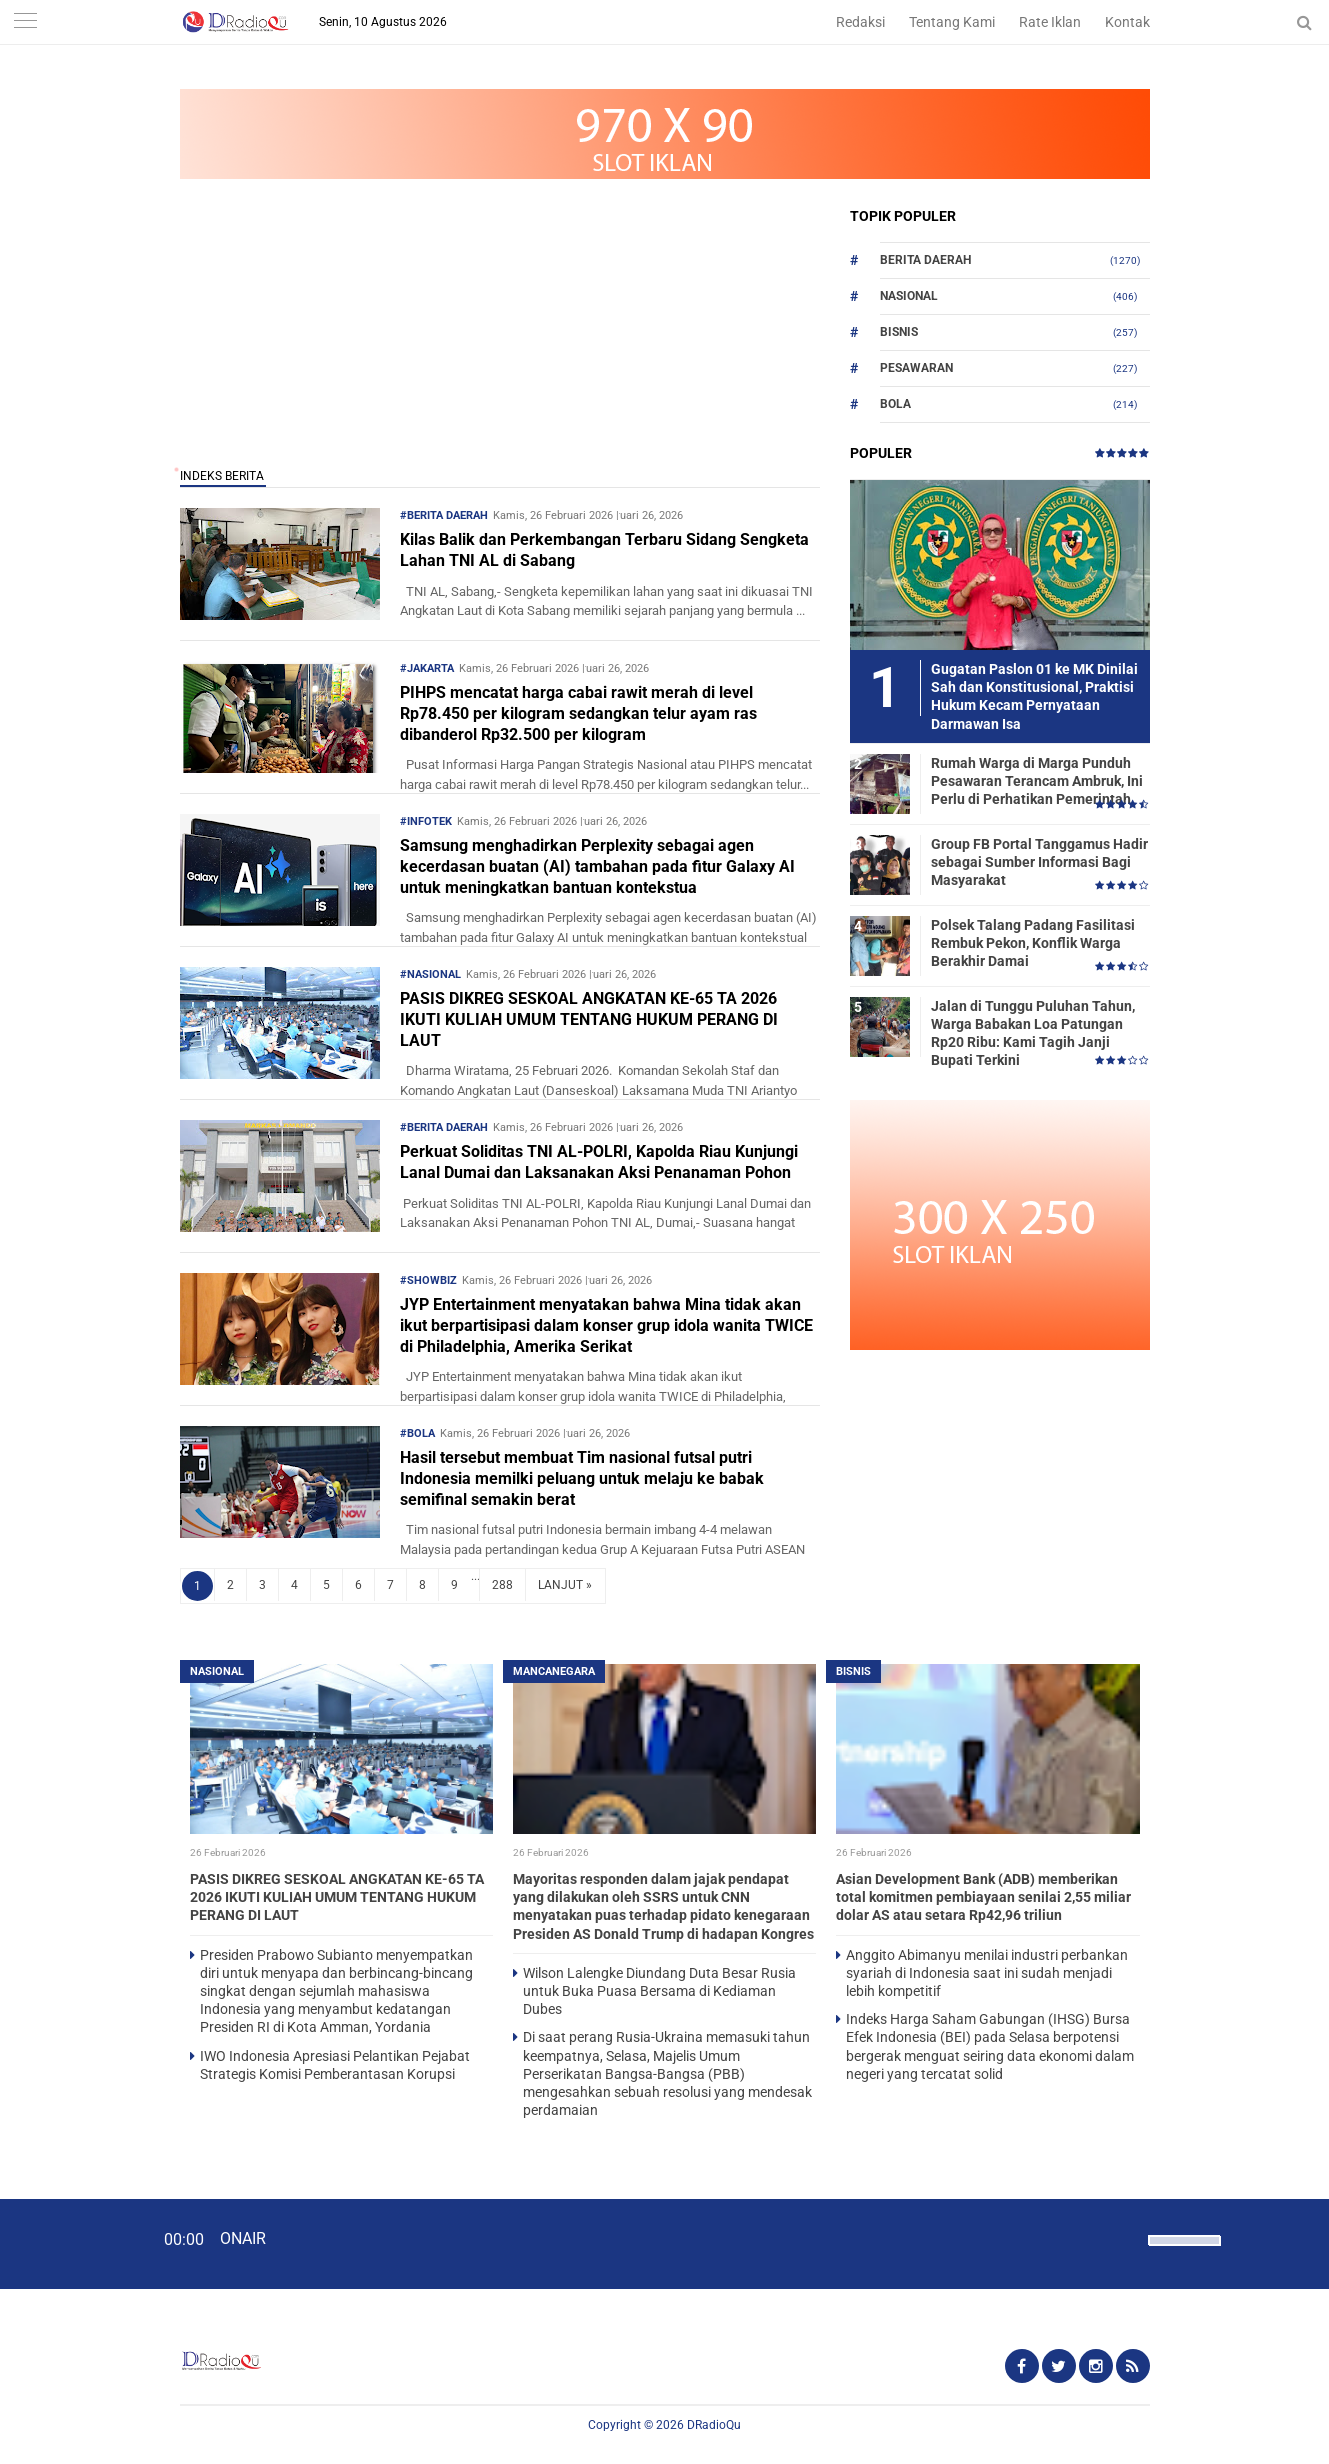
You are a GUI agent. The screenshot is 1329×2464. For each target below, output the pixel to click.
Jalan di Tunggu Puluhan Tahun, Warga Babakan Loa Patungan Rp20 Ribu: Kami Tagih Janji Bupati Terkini (1033, 1033)
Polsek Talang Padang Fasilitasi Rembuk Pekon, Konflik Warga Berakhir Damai (1033, 943)
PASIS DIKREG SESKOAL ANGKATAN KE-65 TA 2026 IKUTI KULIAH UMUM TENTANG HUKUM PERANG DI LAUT (589, 1019)
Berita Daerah (925, 260)
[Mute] (1126, 2238)
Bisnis (899, 332)
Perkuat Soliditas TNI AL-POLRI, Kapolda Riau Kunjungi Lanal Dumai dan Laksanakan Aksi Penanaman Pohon (599, 1162)
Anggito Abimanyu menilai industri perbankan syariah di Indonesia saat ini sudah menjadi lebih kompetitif (987, 1973)
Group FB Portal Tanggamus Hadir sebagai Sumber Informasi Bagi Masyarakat (1039, 862)
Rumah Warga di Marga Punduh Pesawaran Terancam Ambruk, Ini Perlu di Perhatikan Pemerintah (1037, 781)
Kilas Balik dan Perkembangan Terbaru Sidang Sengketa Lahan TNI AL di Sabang (604, 550)
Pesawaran (916, 368)
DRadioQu (714, 2425)
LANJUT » (565, 1585)
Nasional (909, 296)
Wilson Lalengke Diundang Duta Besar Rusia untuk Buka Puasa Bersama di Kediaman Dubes (659, 1991)
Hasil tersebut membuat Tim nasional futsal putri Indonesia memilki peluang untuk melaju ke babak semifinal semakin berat (582, 1478)
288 (502, 1585)
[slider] (1183, 2253)
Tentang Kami (952, 22)
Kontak (1127, 22)
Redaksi (860, 22)
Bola (895, 404)
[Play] (65, 2243)
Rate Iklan (1050, 22)
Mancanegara (554, 1671)
